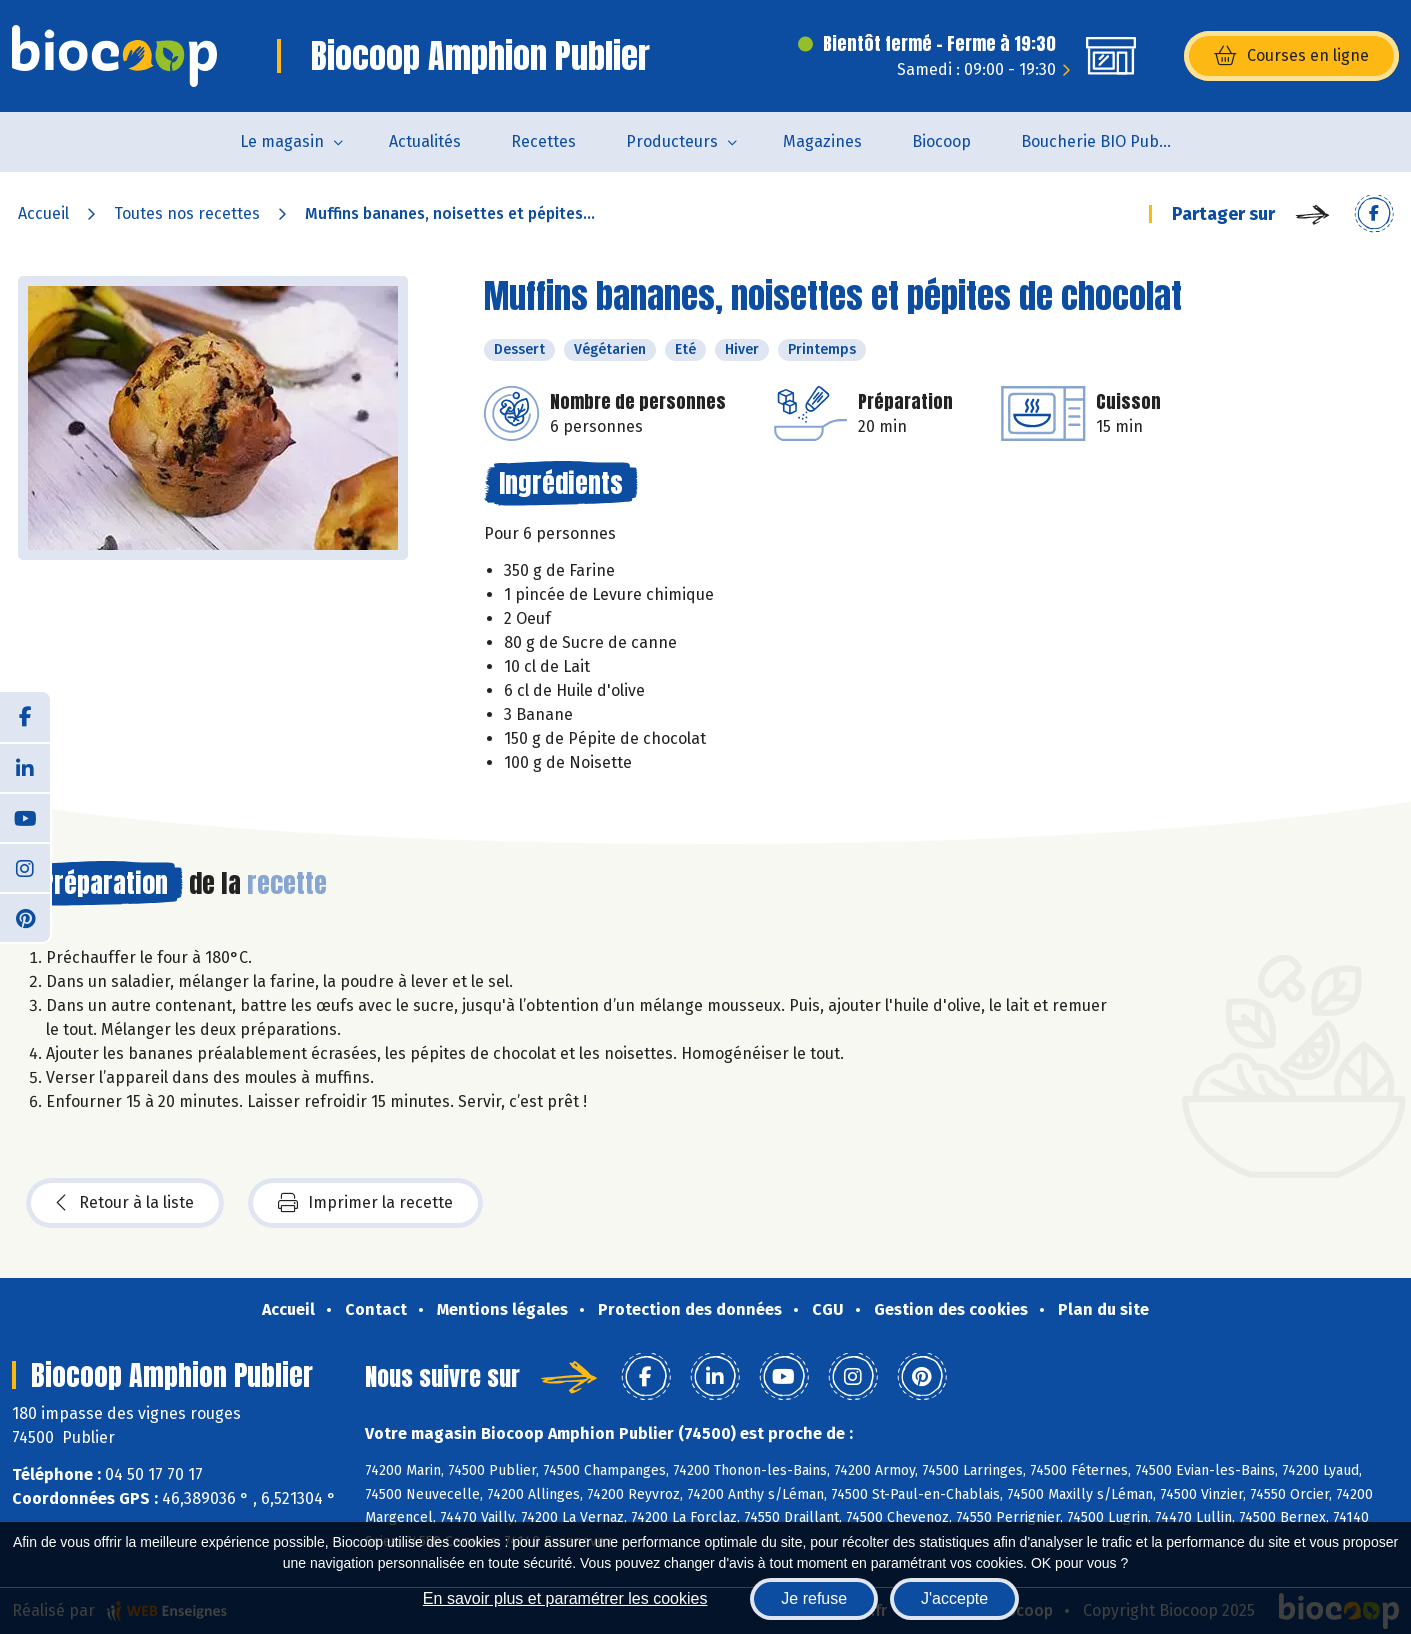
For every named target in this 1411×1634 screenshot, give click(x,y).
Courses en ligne (1291, 56)
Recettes (543, 141)
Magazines (822, 141)
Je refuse (814, 1598)
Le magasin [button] (282, 141)
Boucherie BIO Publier (1102, 141)
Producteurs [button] (672, 141)
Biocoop (941, 141)
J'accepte (954, 1598)
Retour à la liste (125, 1203)
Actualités (425, 141)
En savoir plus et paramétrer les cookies (565, 1598)
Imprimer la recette (365, 1203)
